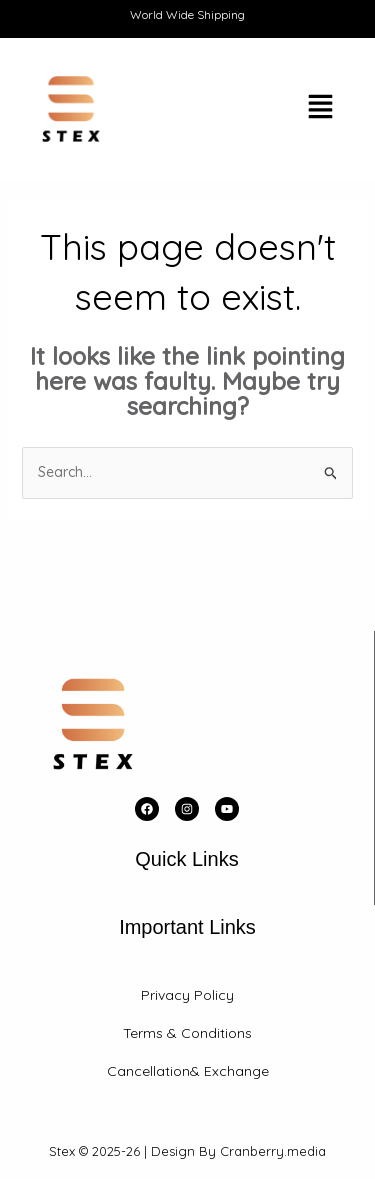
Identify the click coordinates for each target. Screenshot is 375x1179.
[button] (267, 109)
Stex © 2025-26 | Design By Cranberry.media (187, 1151)
